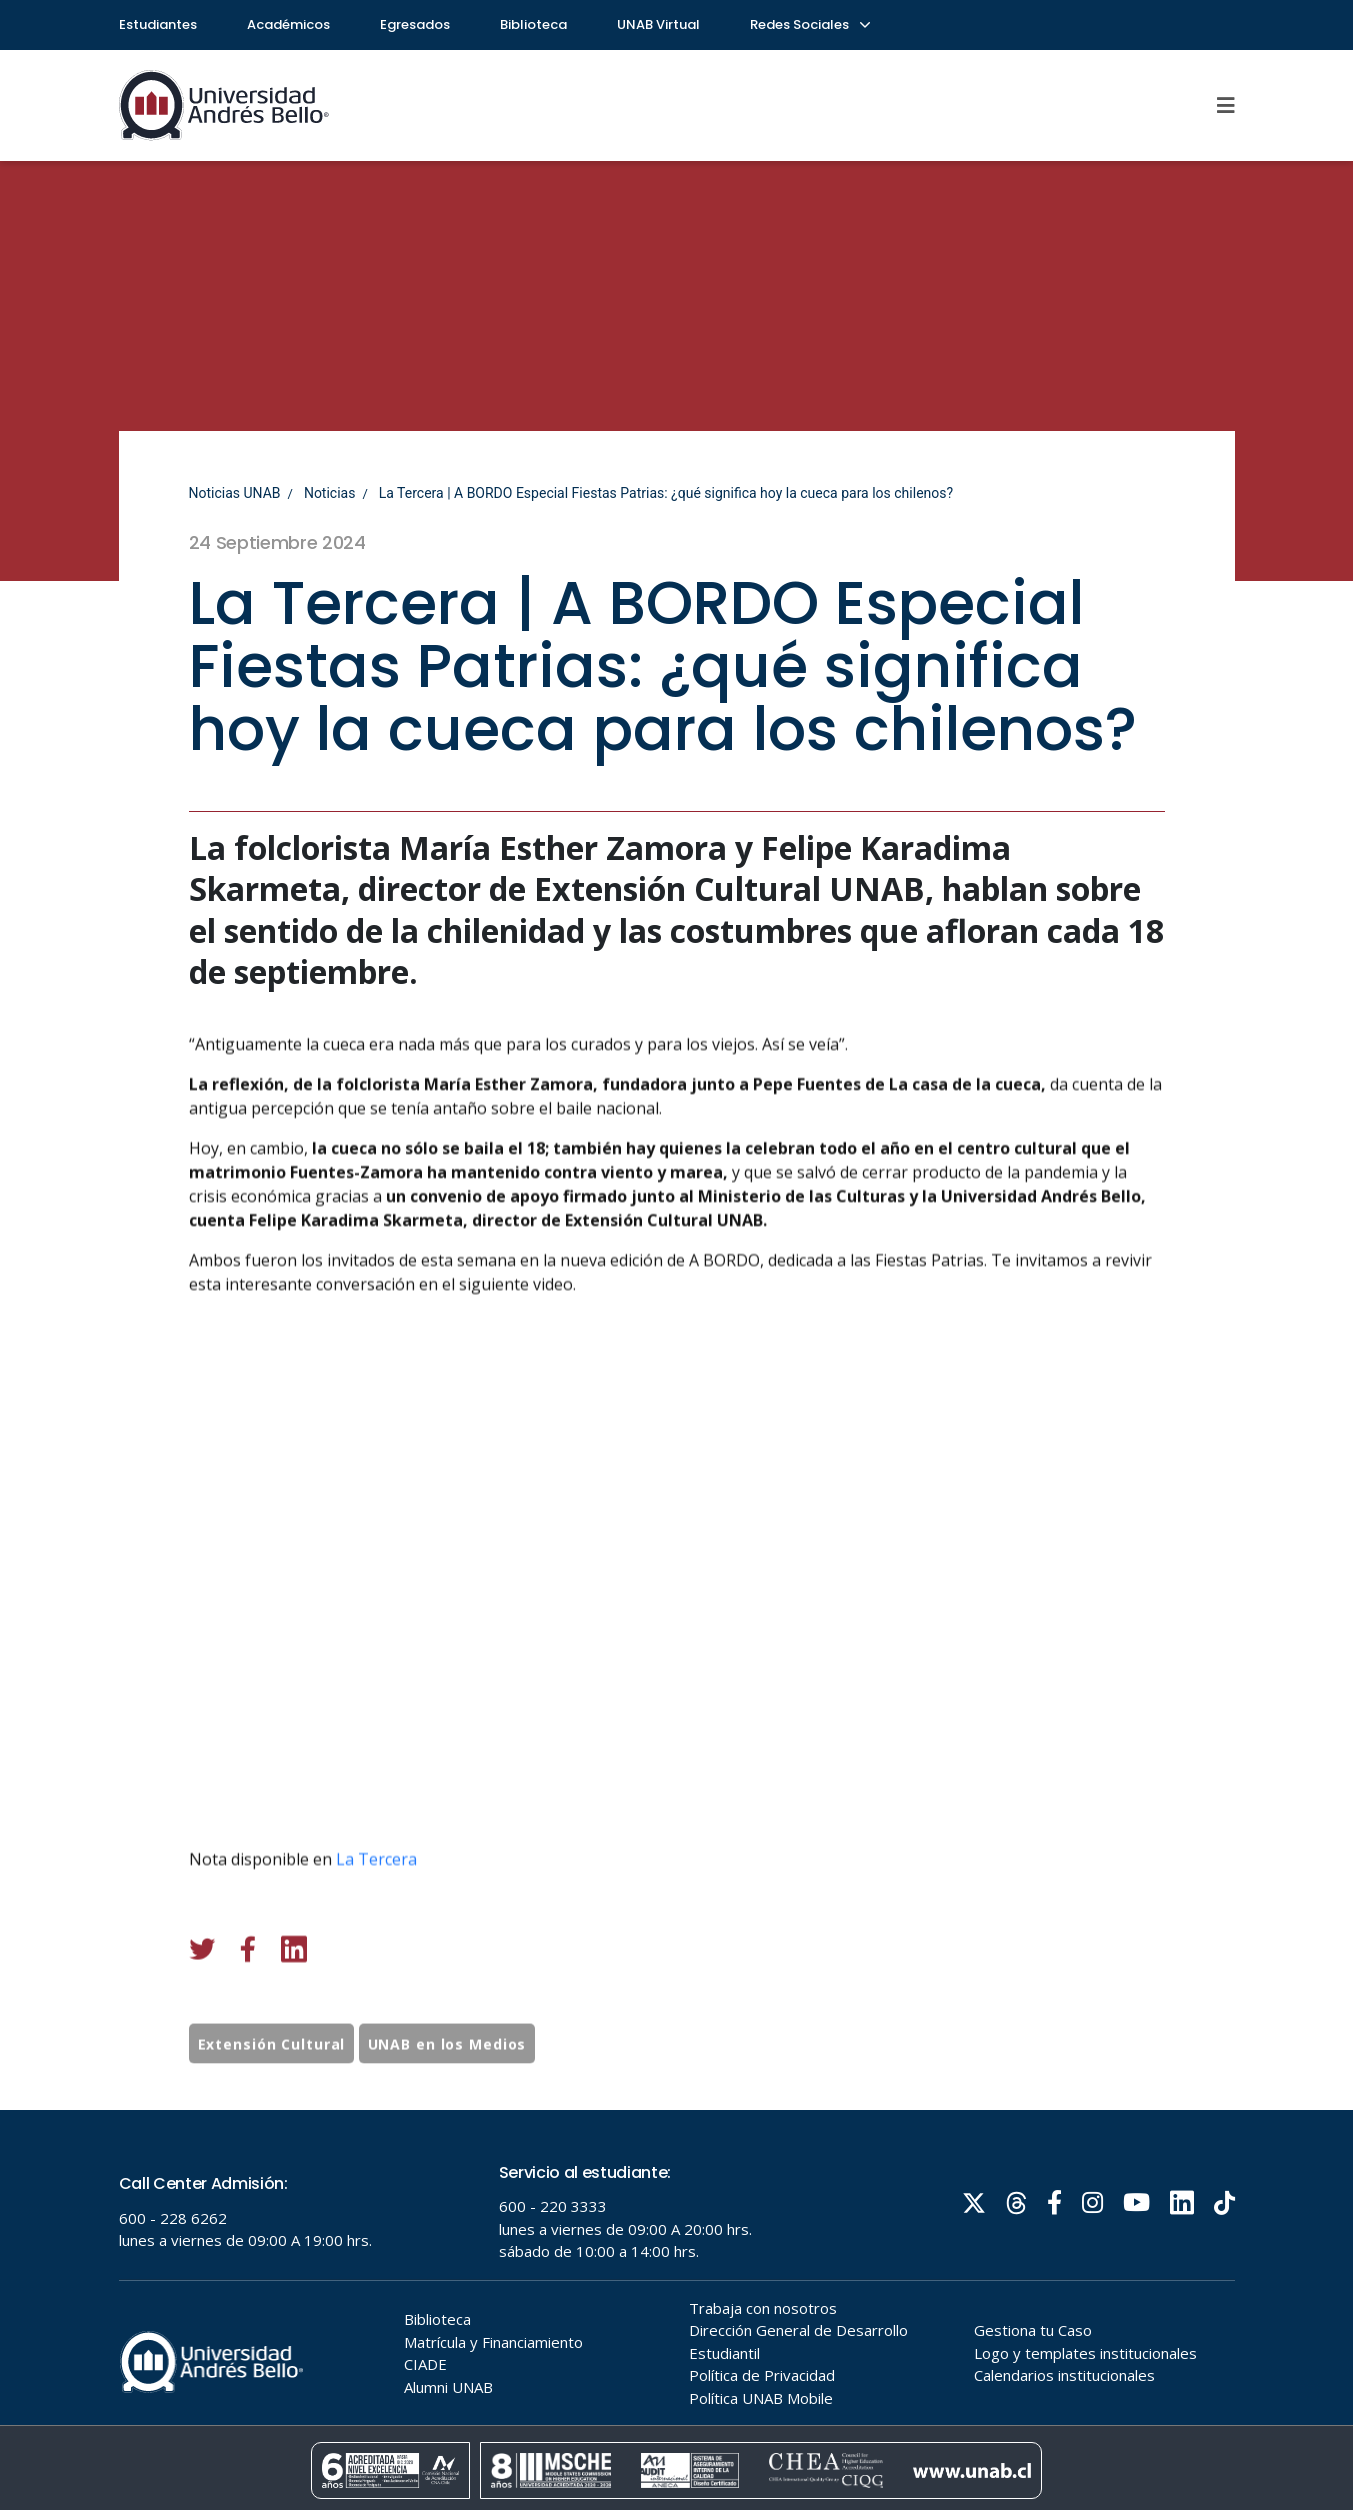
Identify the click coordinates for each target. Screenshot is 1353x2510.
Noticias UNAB (235, 493)
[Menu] (1226, 105)
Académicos (288, 24)
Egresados (415, 24)
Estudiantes (158, 24)
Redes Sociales (809, 24)
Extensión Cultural (272, 2101)
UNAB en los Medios (447, 2101)
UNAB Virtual (658, 24)
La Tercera (376, 1975)
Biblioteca (533, 24)
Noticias (330, 493)
